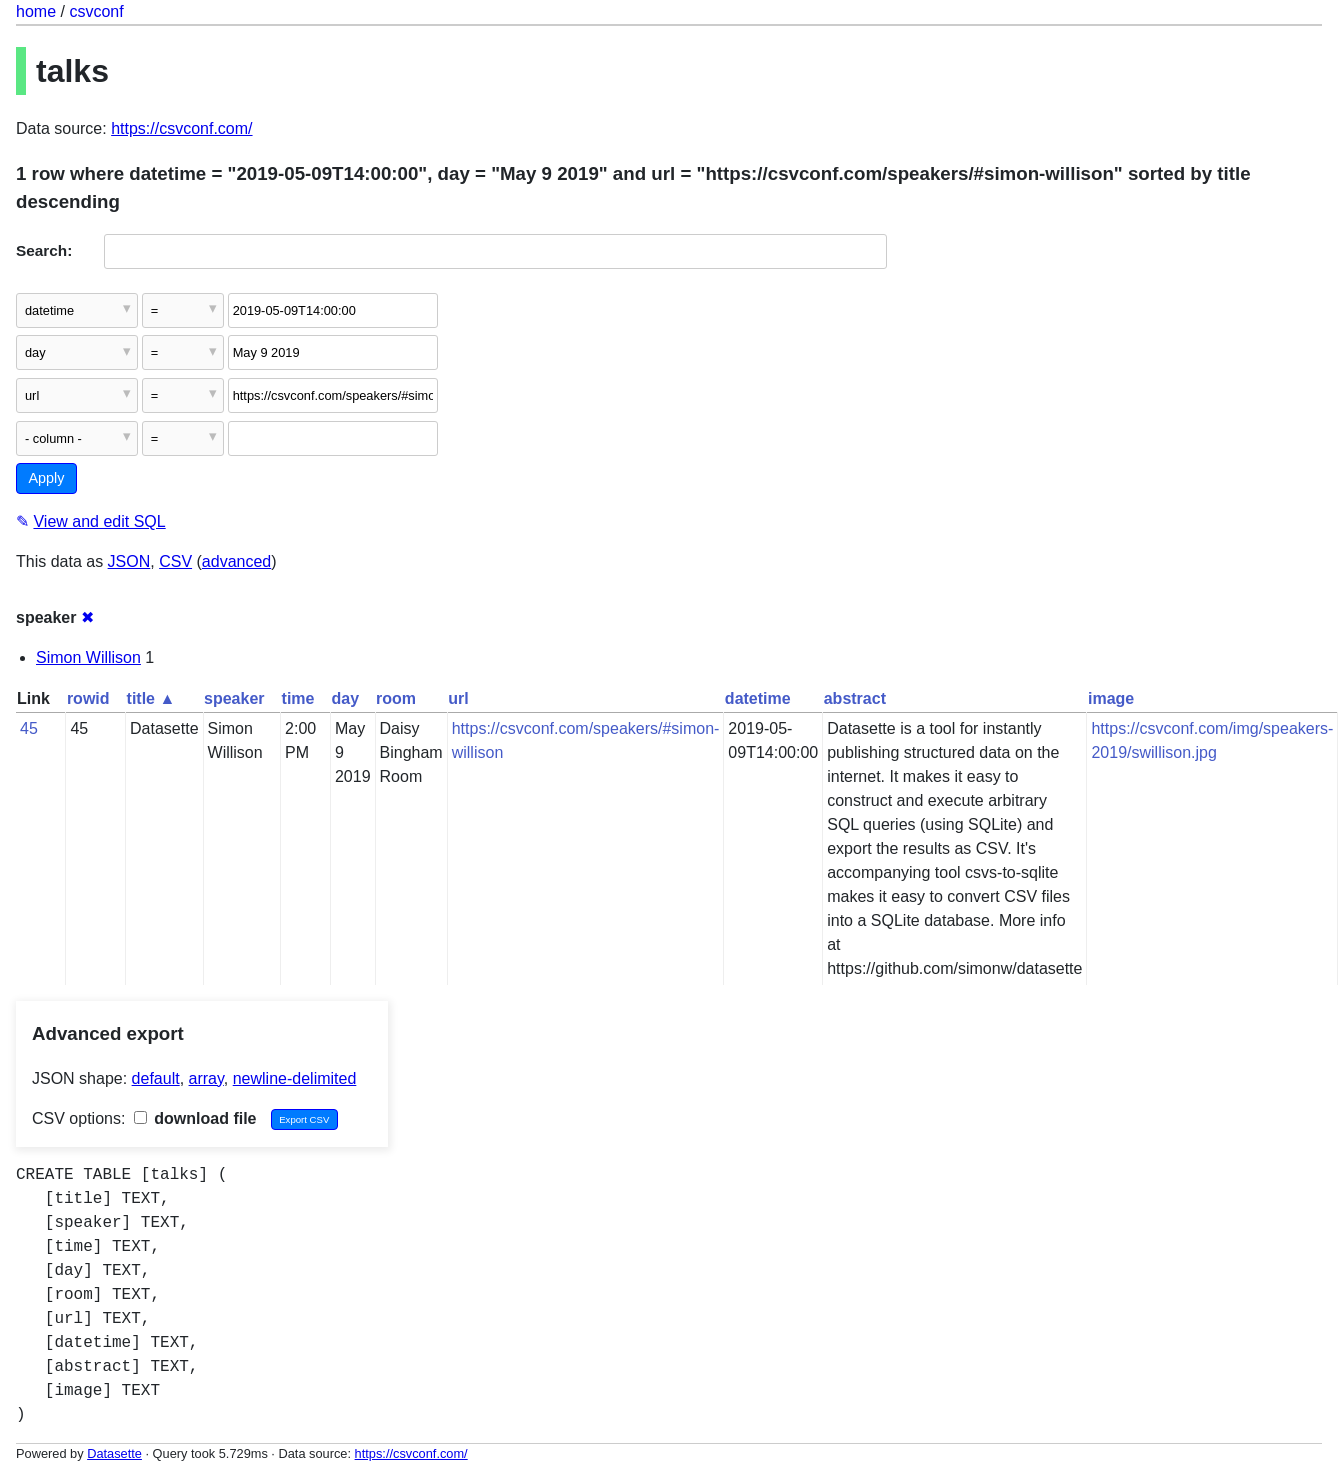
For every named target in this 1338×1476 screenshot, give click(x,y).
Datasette (114, 1453)
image (1111, 698)
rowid (88, 698)
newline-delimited (295, 1078)
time (298, 698)
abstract (855, 698)
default (156, 1078)
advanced (236, 561)
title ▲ (151, 698)
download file (195, 1118)
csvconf (96, 11)
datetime (758, 698)
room (396, 698)
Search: (44, 250)
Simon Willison (88, 657)
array (206, 1078)
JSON (129, 561)
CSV (175, 561)
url (458, 698)
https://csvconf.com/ (181, 128)
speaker (234, 698)
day (345, 698)
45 (29, 728)
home (36, 11)
